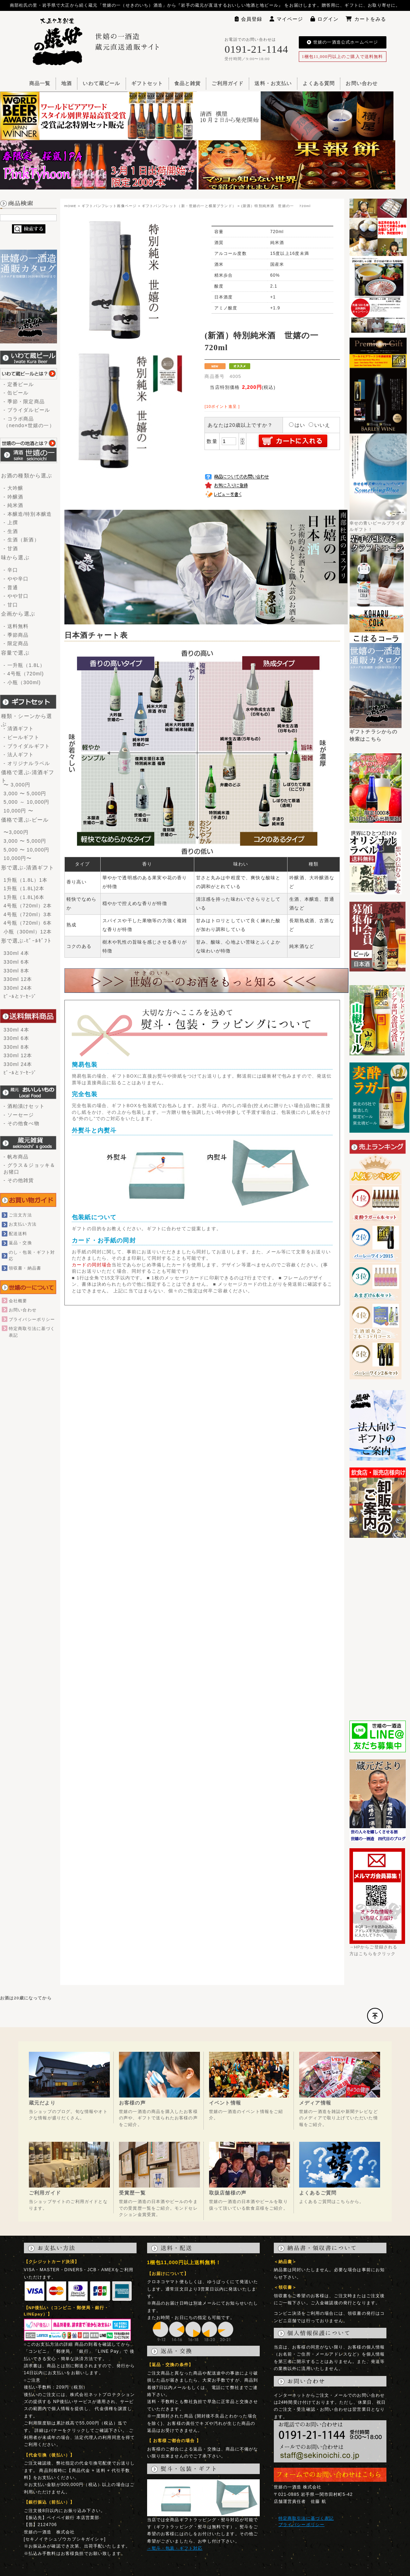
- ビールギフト (21, 737)
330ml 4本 (16, 953)
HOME (70, 206)
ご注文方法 (20, 1215)
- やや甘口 (16, 596)
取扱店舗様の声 (227, 2193)
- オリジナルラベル (27, 763)
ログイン (324, 19)
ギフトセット (147, 83)
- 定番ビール (19, 384)
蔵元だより (42, 2103)
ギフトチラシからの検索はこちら (375, 733)
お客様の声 (132, 2103)
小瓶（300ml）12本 (28, 931)
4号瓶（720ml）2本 (28, 905)
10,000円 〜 (18, 811)
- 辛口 (11, 570)
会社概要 (18, 1300)
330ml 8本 (16, 971)
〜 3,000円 (17, 785)
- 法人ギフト (19, 754)
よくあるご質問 (317, 2193)
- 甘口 (11, 605)
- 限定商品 (16, 643)
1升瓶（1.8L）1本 (26, 880)
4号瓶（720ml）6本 (28, 923)
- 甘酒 (11, 548)
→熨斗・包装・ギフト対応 (175, 2548)
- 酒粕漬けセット (24, 1106)
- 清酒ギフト (19, 728)
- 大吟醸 (13, 488)
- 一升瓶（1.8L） (24, 665)
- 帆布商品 (16, 1156)
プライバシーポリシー (32, 1319)
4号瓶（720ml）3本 (28, 914)
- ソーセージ (19, 1115)
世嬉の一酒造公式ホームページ (342, 42)
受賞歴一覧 (132, 2193)
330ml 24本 (18, 988)
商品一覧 (40, 83)
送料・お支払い (273, 83)
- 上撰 (11, 522)
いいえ (319, 425)
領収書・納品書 (25, 1268)
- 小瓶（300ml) (22, 682)
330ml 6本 (16, 962)
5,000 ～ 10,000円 (26, 802)
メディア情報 (315, 2103)
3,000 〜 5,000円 (25, 793)
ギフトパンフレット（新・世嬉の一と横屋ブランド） (189, 206)
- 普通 (11, 587)
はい (297, 425)
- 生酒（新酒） (21, 539)
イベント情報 (225, 2103)
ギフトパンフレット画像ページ (109, 206)
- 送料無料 (16, 626)
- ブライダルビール (27, 410)
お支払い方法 (23, 1224)
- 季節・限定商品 (24, 401)
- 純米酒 (13, 505)
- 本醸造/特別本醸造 (28, 514)
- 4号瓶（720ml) (24, 673)
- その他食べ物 (21, 1123)
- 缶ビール (16, 393)
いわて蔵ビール (101, 83)
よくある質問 (319, 83)
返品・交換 (20, 1242)
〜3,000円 (16, 832)
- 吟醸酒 (13, 497)
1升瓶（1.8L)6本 (24, 897)
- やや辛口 (16, 579)
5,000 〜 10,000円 (26, 850)
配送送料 (18, 1233)
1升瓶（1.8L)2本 (24, 888)
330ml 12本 (18, 979)
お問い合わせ (362, 83)
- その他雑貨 (19, 1180)
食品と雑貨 (187, 83)
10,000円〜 (18, 858)
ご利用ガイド (228, 83)
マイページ (286, 19)
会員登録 (249, 19)
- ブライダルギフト (27, 746)
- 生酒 (11, 531)
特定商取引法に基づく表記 (306, 2518)
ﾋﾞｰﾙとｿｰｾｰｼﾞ (20, 996)
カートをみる (366, 19)
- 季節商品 (16, 635)
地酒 (66, 83)
